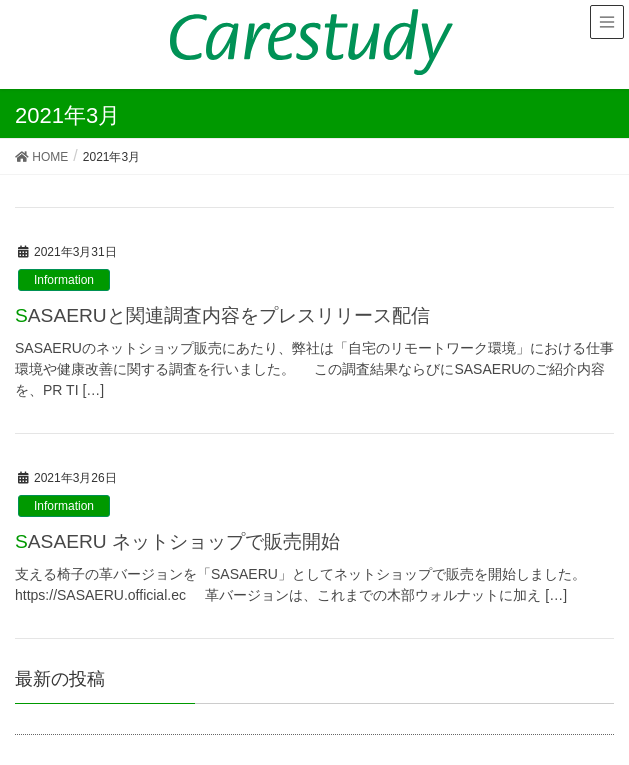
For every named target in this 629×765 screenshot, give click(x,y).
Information (64, 280)
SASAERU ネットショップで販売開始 (177, 541)
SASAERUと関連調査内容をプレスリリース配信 (222, 315)
